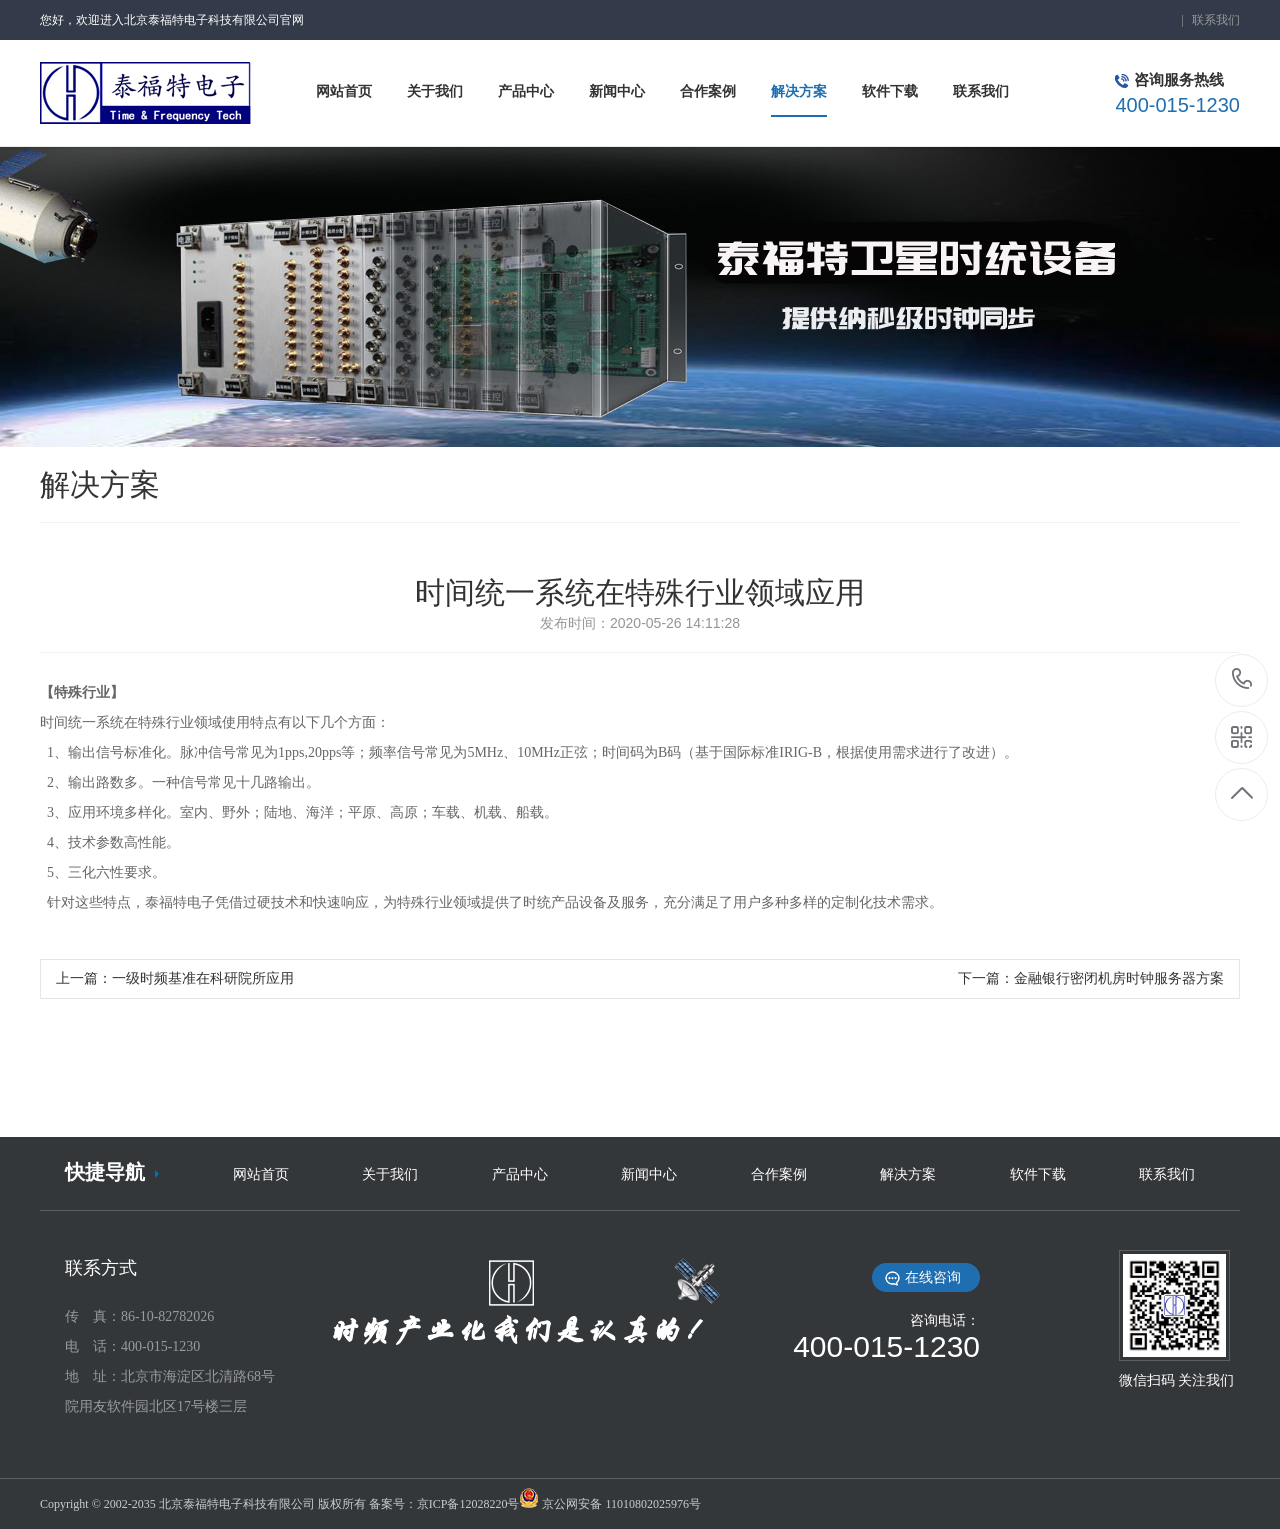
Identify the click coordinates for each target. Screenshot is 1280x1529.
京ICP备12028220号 (468, 1504)
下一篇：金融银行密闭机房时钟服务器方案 (1091, 978)
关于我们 (390, 1174)
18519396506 (1242, 679)
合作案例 (779, 1174)
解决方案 (908, 1174)
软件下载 (1038, 1174)
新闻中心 (649, 1174)
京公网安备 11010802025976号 (621, 1504)
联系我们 (1216, 20)
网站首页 (261, 1174)
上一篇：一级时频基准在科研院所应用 (175, 978)
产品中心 (520, 1174)
